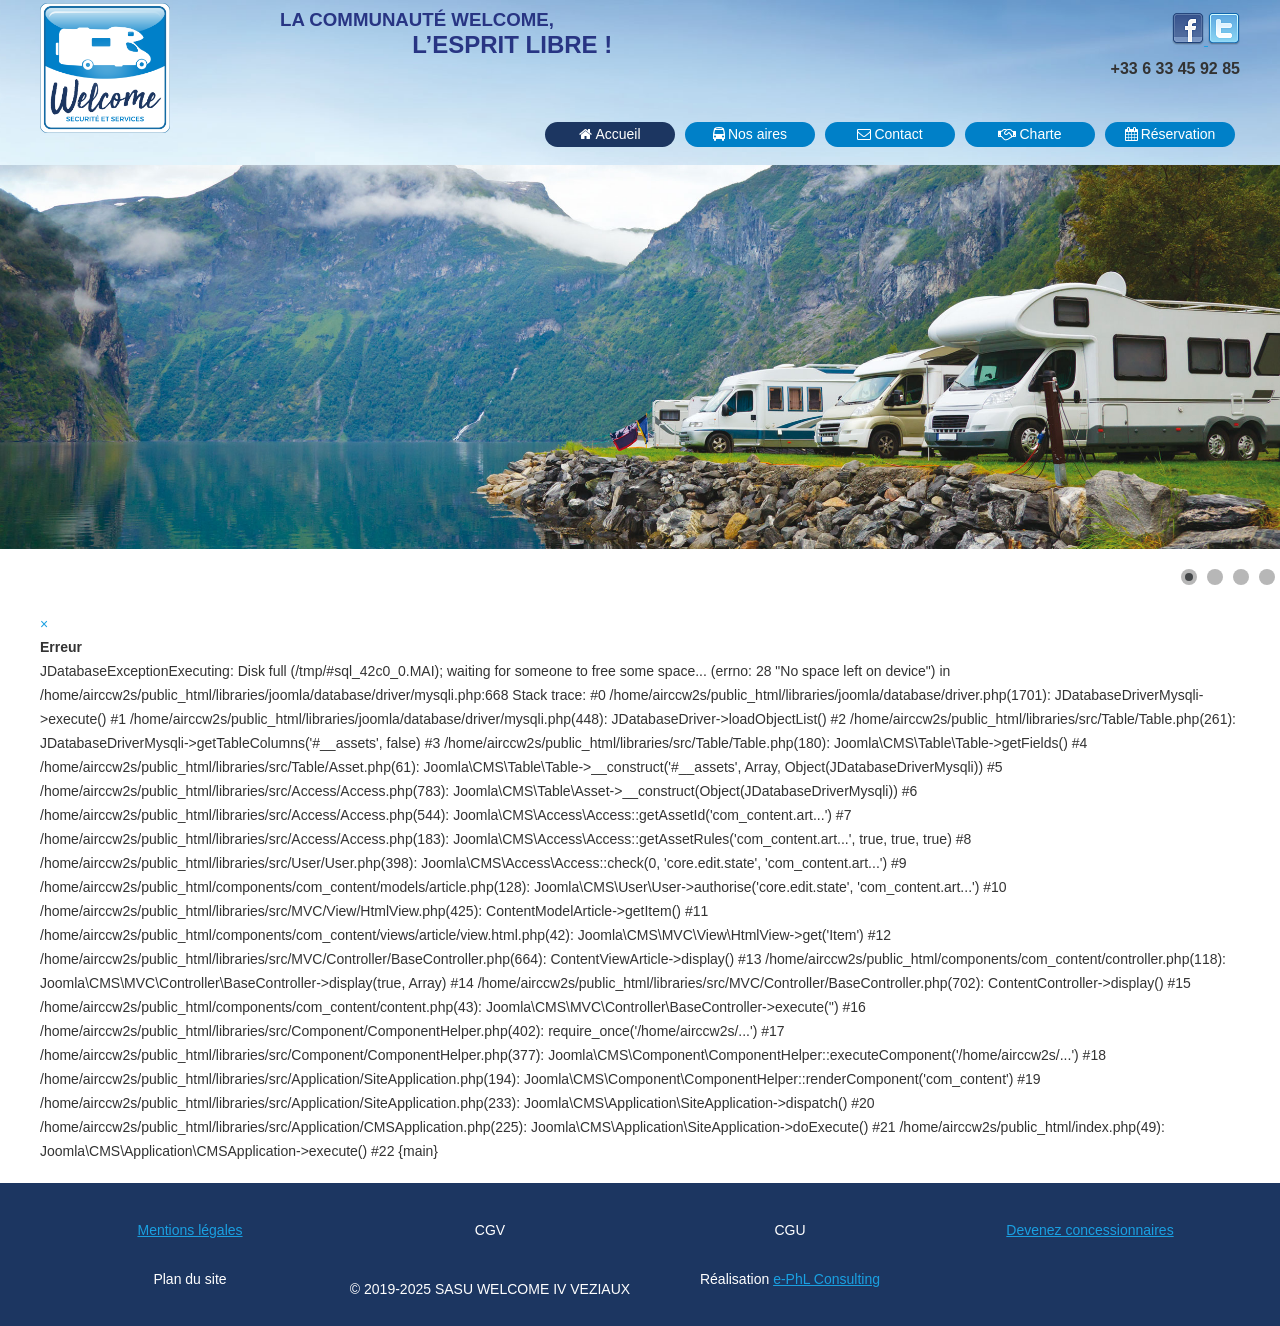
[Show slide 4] (1267, 577)
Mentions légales (189, 1230)
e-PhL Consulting (826, 1279)
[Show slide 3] (1241, 577)
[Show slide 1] (1189, 577)
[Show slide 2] (1215, 577)
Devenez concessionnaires (1089, 1230)
